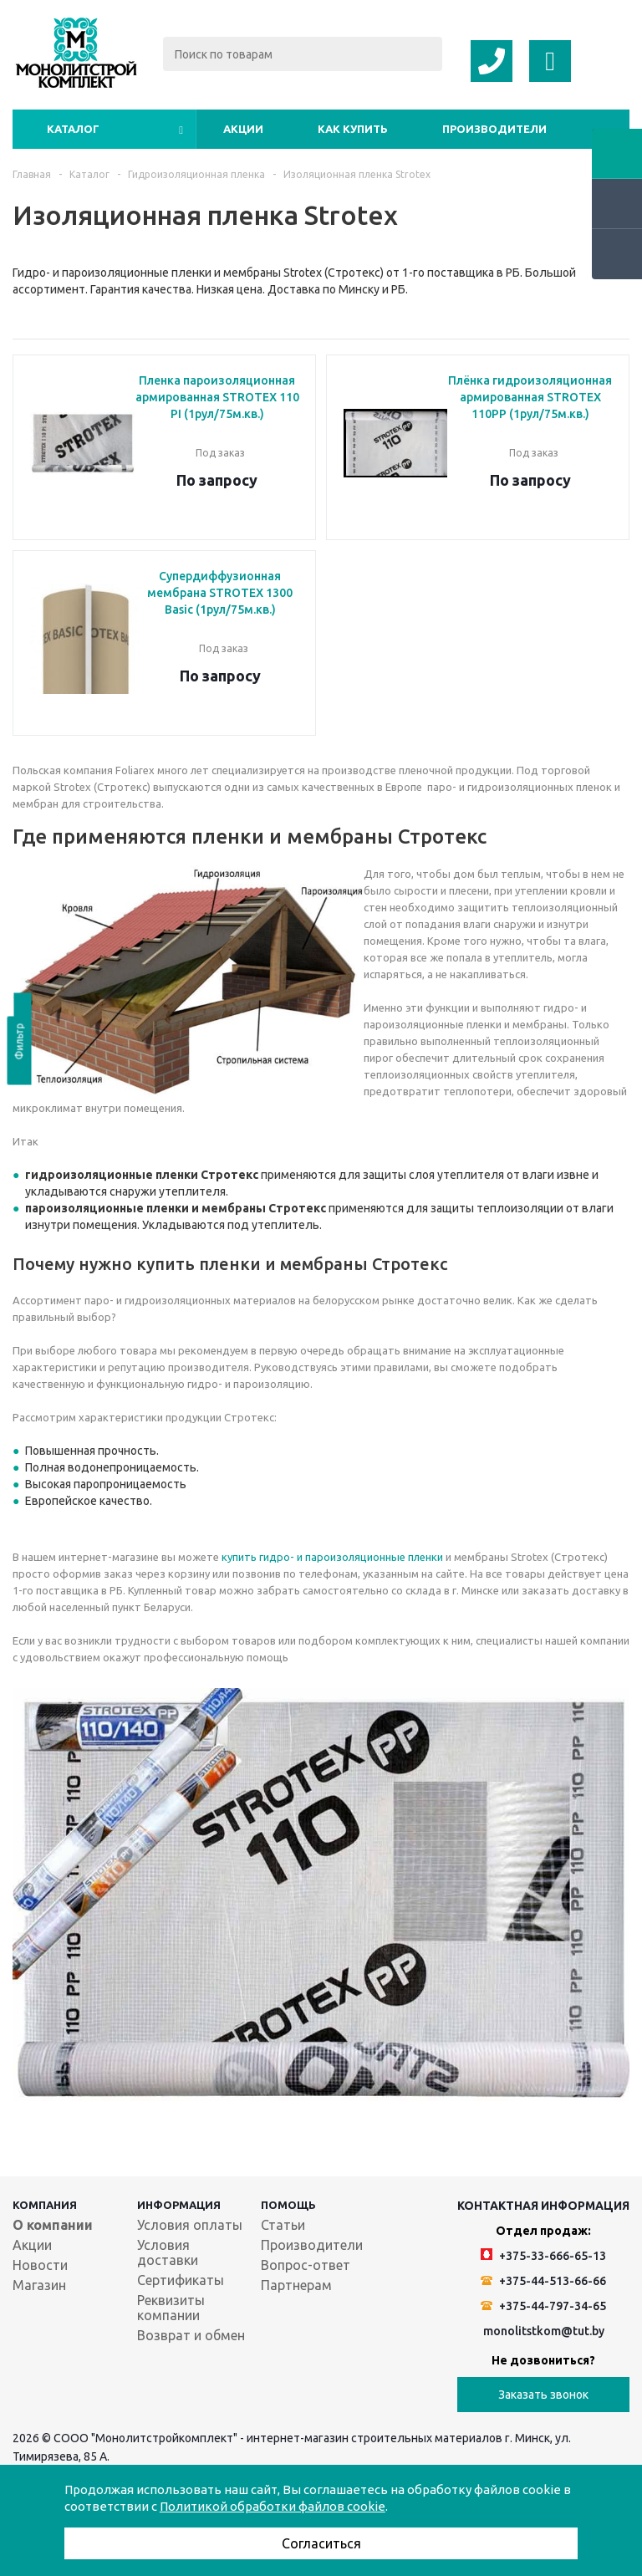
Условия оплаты (189, 2224)
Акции (243, 129)
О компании (53, 2224)
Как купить (353, 129)
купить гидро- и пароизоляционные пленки (332, 1557)
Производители (494, 129)
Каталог (73, 129)
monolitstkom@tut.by (543, 2331)
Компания (45, 2205)
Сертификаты (180, 2280)
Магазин (39, 2285)
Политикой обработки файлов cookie (272, 2506)
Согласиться (321, 2543)
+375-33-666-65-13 (543, 2255)
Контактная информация (543, 2205)
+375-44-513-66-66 (543, 2281)
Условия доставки (167, 2252)
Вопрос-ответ (305, 2264)
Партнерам (296, 2285)
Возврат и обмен (191, 2335)
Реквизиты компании (171, 2308)
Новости (40, 2264)
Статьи (283, 2224)
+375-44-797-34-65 (543, 2306)
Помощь (288, 2205)
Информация (179, 2205)
